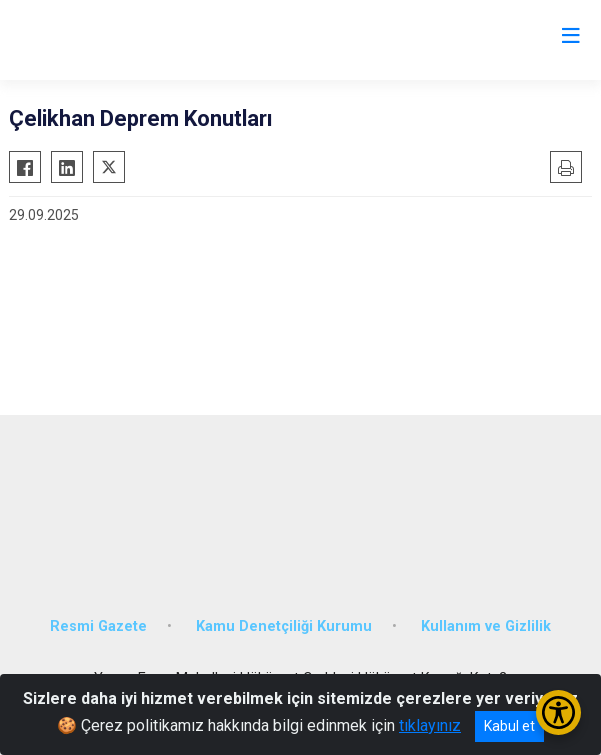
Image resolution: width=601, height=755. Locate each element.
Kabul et (509, 726)
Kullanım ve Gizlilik (486, 626)
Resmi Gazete (98, 626)
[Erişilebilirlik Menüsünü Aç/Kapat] (558, 712)
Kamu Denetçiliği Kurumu (284, 626)
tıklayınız (430, 725)
